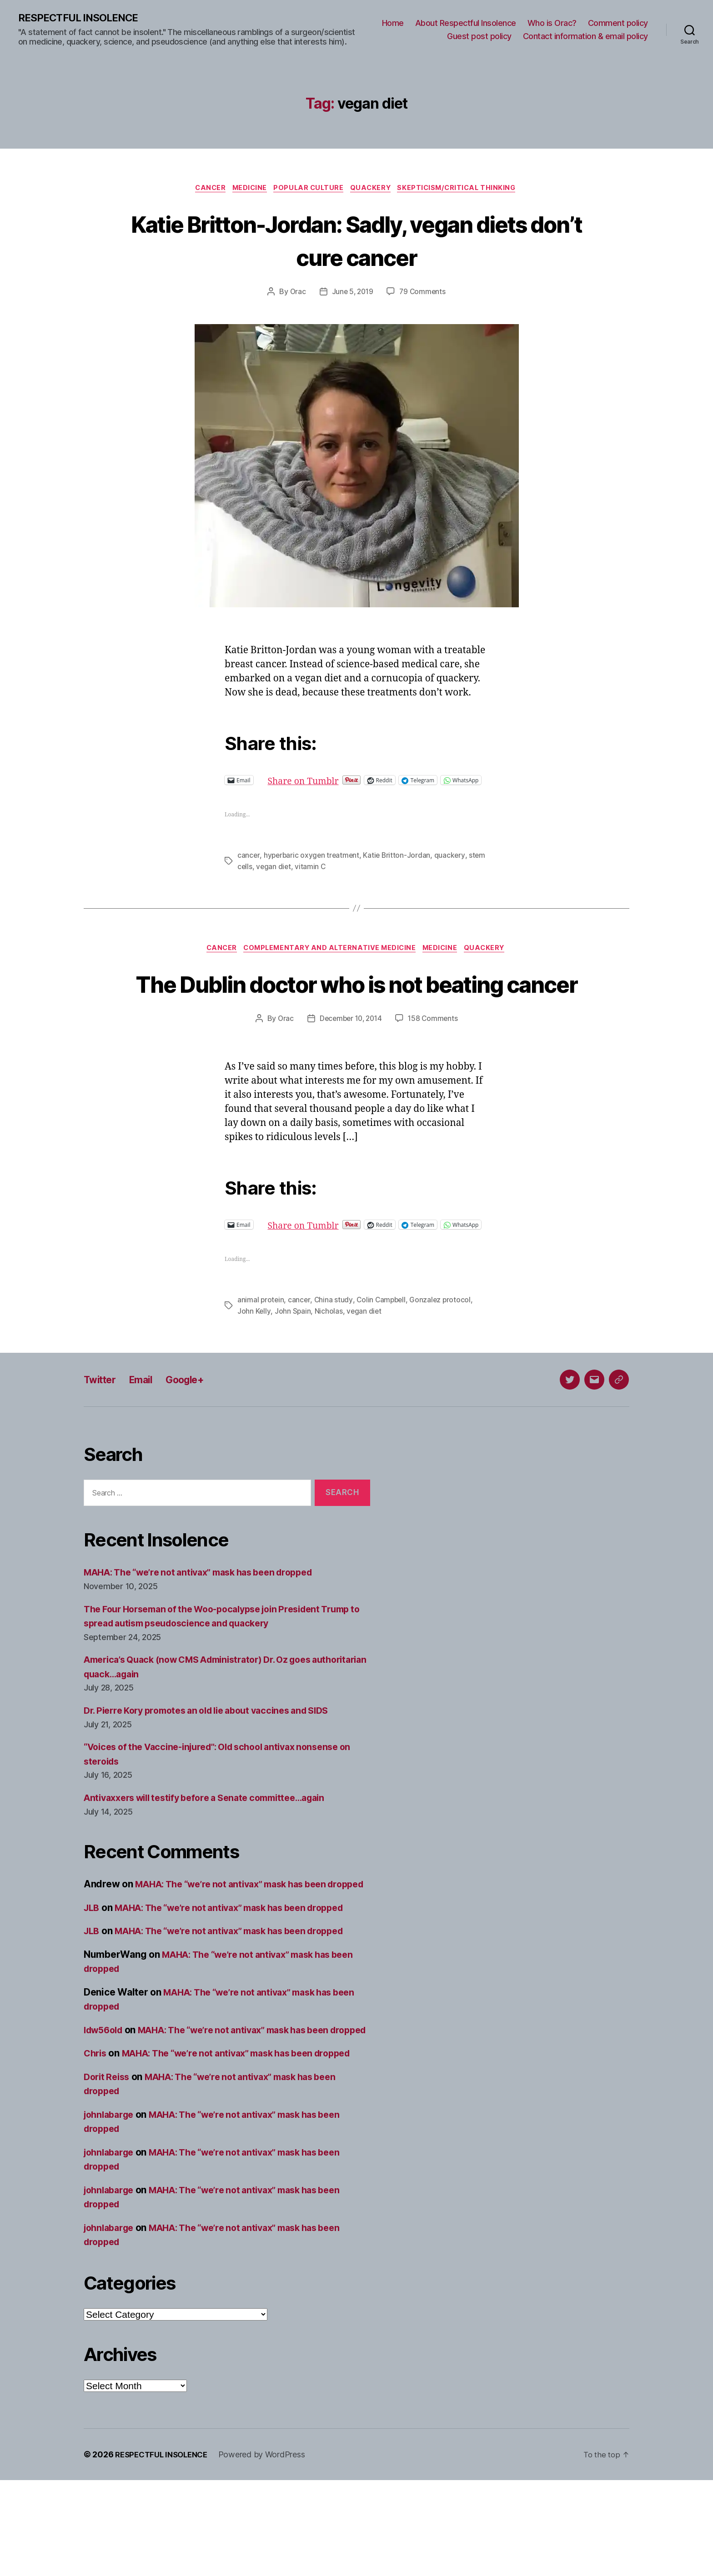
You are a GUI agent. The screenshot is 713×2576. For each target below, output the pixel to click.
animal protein (261, 1352)
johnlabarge (111, 2210)
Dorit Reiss (108, 2172)
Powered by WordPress (269, 2550)
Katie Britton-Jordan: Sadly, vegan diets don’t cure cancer (356, 241)
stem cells (254, 876)
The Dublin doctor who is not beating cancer (356, 1010)
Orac (296, 293)
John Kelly (254, 1363)
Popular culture (309, 189)
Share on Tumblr (335, 782)
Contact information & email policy (585, 36)
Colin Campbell (382, 1352)
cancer (248, 865)
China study (334, 1352)
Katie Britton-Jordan (400, 865)
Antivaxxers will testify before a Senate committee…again (215, 1850)
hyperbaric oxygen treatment (313, 865)
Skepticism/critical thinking (464, 189)
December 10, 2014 (350, 1063)
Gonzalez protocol (443, 1352)
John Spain (293, 1363)
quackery (452, 865)
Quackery (374, 189)
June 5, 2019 (352, 293)
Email (147, 1432)
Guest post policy (479, 36)
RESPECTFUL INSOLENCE (82, 18)
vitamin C (330, 876)
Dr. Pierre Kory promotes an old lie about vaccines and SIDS (217, 1763)
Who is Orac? (552, 23)
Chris (96, 2135)
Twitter (102, 1432)
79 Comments (423, 293)
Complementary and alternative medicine (329, 959)
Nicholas (329, 1363)
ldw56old (105, 2097)
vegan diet (293, 876)
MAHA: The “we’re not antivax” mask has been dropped (209, 1625)
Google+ (196, 1432)
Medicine (246, 189)
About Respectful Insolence (465, 23)
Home (393, 23)
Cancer (203, 189)
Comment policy (618, 23)
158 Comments (435, 1063)
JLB (92, 1975)
